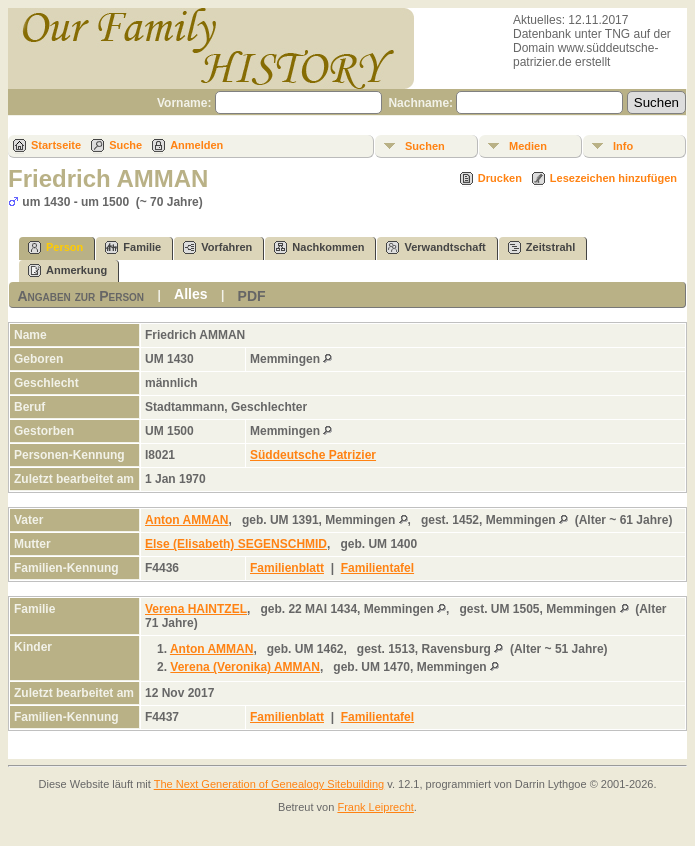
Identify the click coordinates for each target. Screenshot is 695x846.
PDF (252, 296)
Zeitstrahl (542, 247)
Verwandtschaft (435, 247)
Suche (125, 145)
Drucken (500, 178)
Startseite (56, 145)
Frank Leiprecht (375, 807)
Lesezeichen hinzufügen (613, 178)
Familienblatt (287, 568)
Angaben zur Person (80, 296)
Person (55, 247)
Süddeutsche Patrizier (313, 455)
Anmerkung (67, 270)
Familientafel (377, 568)
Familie (133, 247)
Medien (528, 146)
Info (623, 146)
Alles (190, 294)
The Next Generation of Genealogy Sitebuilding (269, 784)
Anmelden (196, 145)
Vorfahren (217, 247)
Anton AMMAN (187, 520)
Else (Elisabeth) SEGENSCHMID (236, 544)
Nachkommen (319, 247)
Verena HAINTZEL (196, 609)
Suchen (425, 146)
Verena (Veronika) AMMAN (245, 667)
